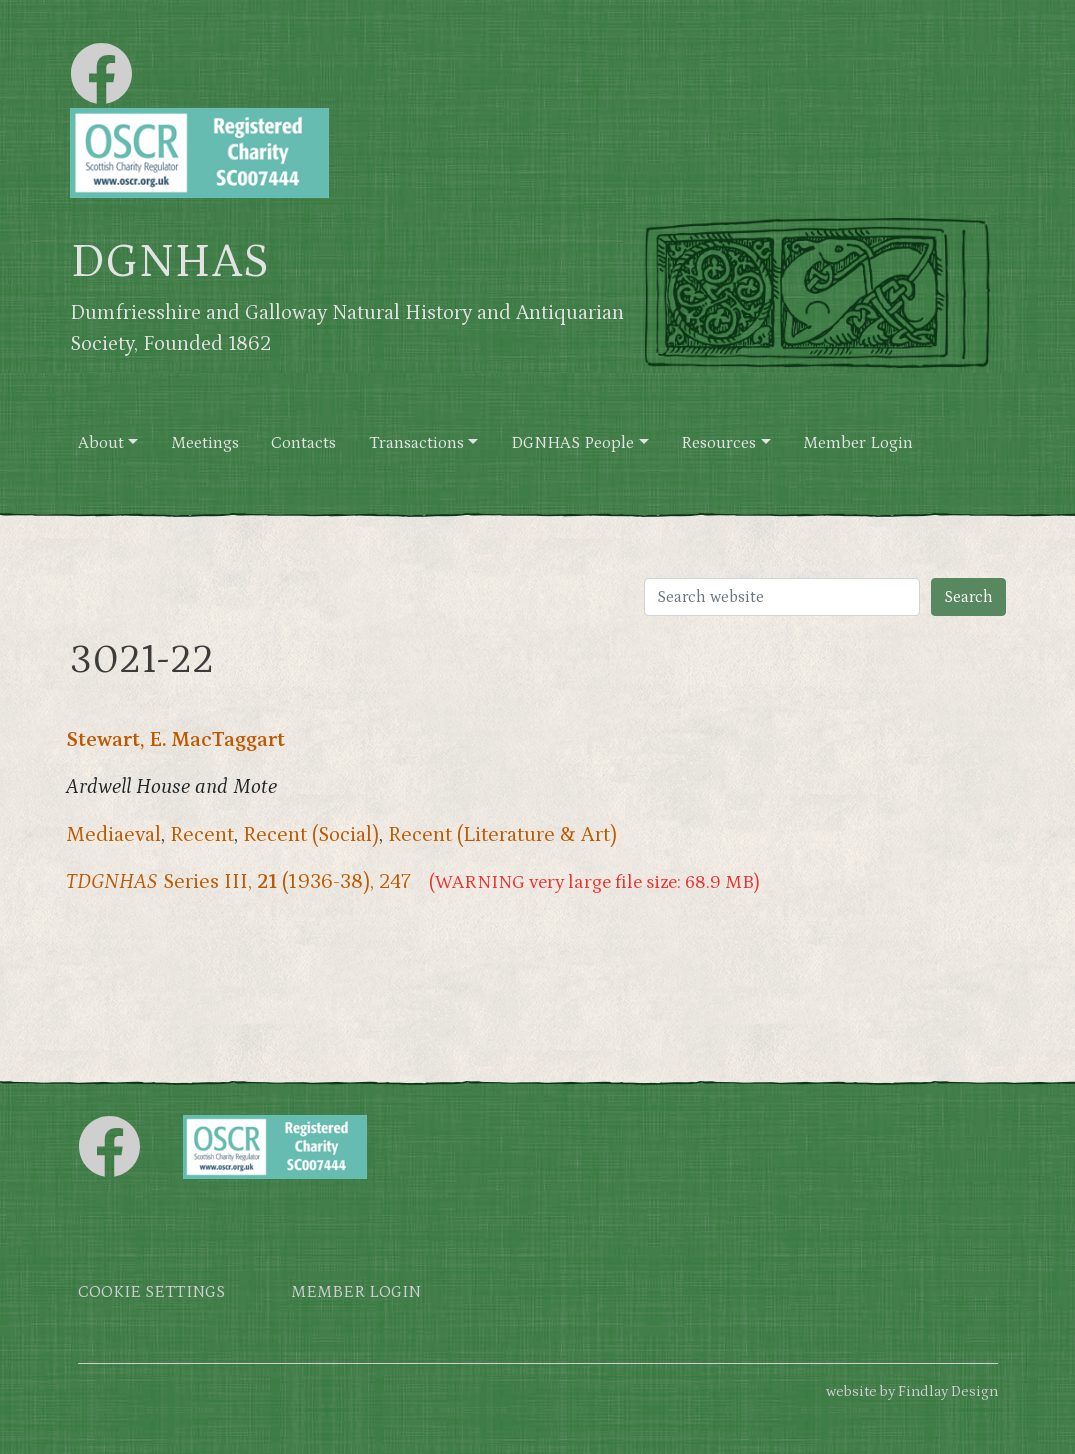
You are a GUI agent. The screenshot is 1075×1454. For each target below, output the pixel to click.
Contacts (303, 443)
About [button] (101, 443)
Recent (202, 835)
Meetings (205, 443)
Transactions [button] (416, 443)
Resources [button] (718, 443)
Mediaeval (113, 835)
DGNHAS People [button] (572, 443)
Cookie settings (151, 1292)
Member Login (858, 443)
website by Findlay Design (912, 1391)
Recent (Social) (311, 835)
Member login (356, 1292)
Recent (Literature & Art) (502, 835)
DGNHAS (169, 262)
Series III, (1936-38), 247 (238, 882)
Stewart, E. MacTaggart (175, 740)
